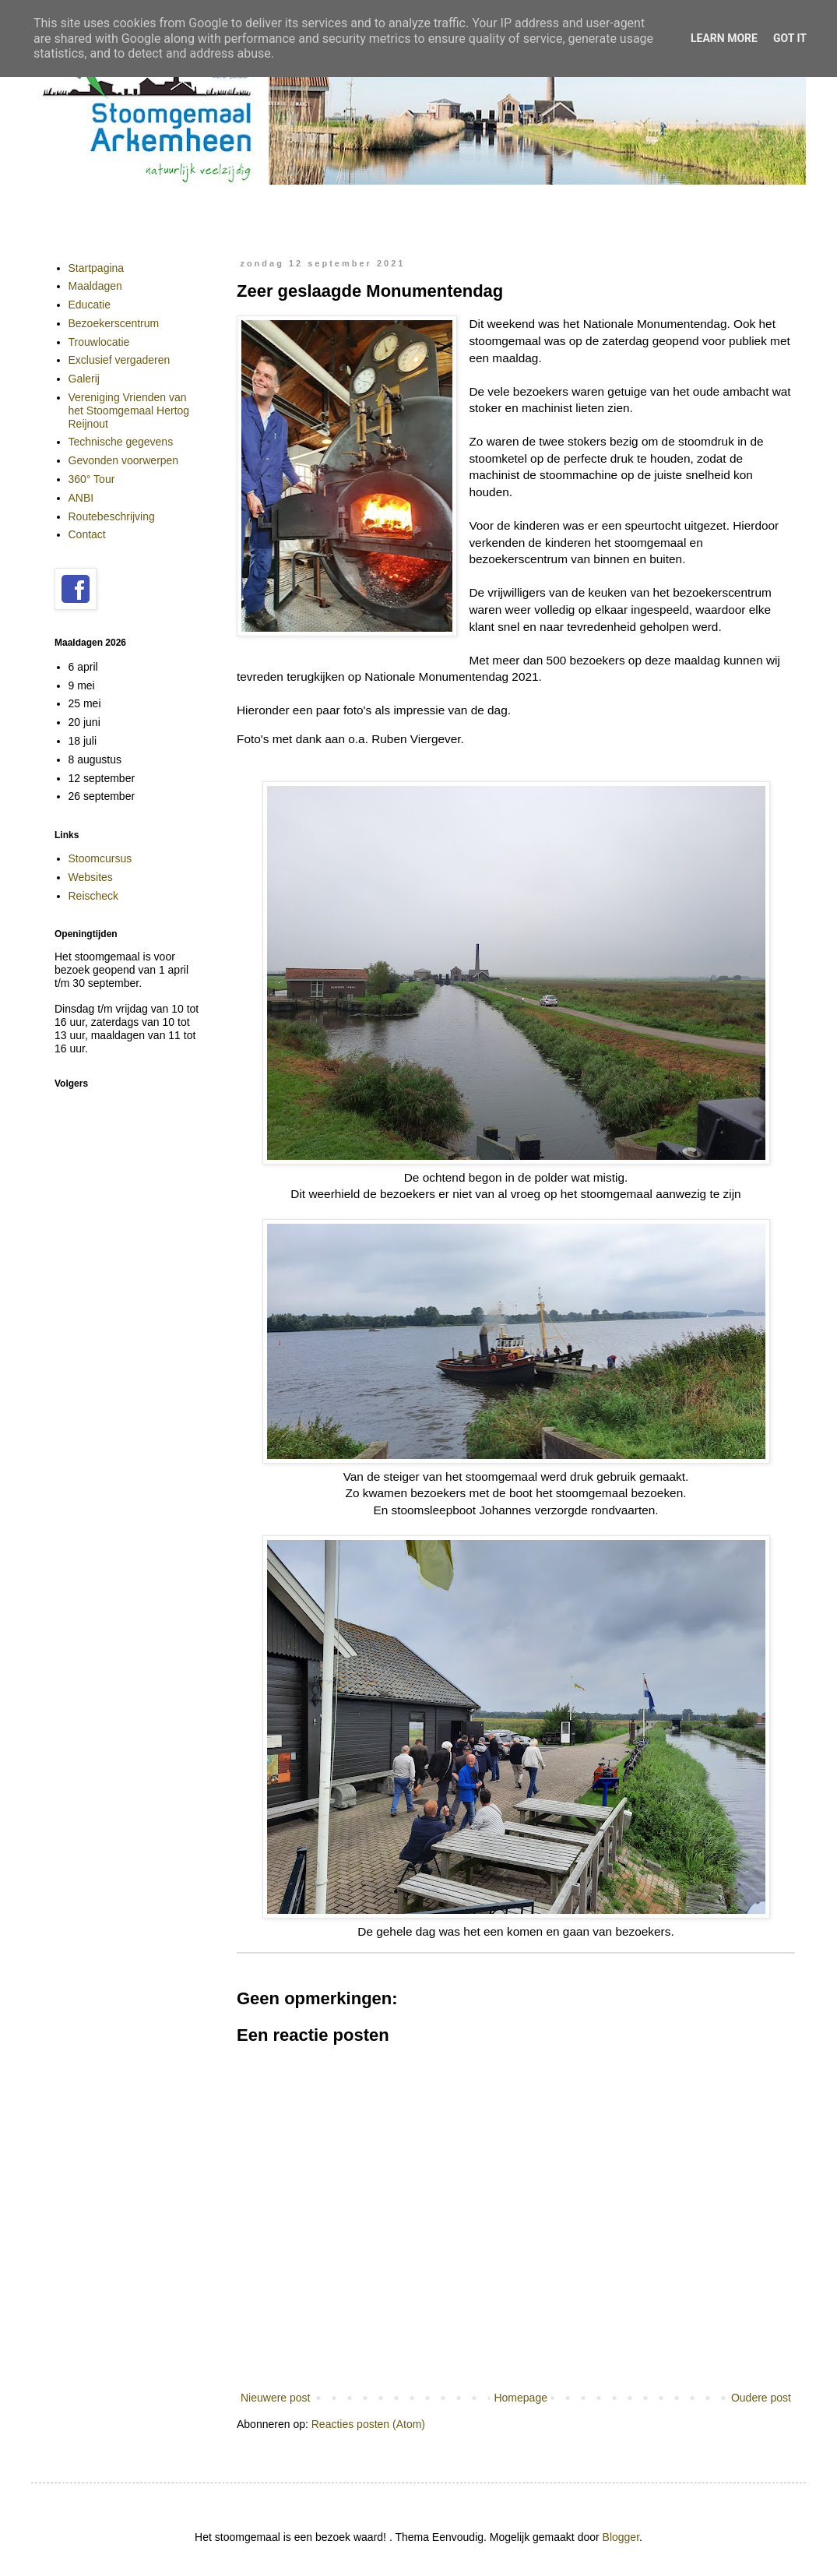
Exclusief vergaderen (120, 360)
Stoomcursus (100, 858)
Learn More (724, 38)
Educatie (90, 304)
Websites (91, 877)
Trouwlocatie (99, 342)
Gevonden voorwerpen (124, 460)
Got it (790, 38)
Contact (87, 534)
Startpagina (97, 268)
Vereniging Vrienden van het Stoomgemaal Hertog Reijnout (129, 410)
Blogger (621, 2537)
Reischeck (94, 896)
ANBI (81, 498)
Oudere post (761, 2397)
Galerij (84, 378)
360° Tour (92, 479)
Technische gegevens (121, 441)
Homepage (520, 2397)
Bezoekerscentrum (114, 323)
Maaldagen (95, 286)
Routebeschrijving (112, 516)
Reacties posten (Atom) (368, 2424)
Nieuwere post (276, 2397)
